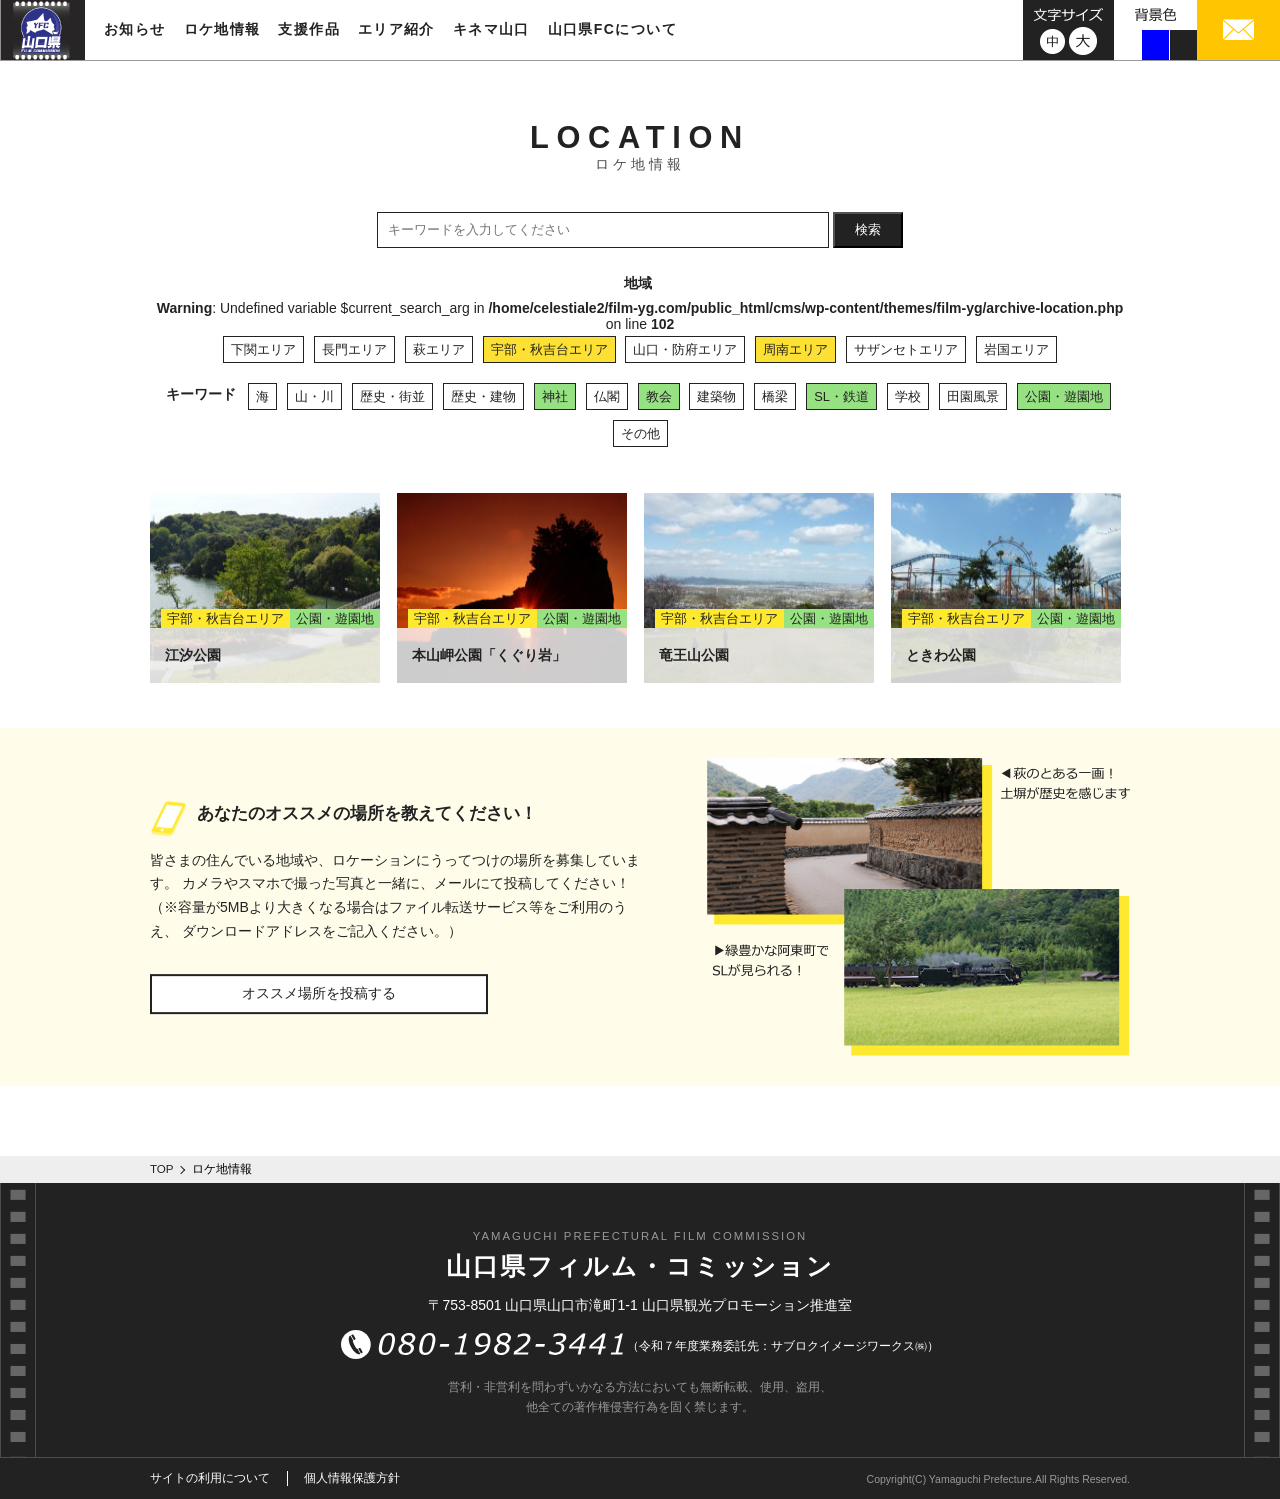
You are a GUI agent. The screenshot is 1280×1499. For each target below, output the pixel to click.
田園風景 (973, 396)
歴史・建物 (483, 396)
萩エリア (439, 349)
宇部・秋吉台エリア (549, 349)
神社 (555, 396)
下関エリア (263, 349)
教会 (659, 396)
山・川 (314, 396)
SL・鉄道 (841, 396)
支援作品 (309, 29)
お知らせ (135, 29)
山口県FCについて (612, 29)
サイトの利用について (210, 1478)
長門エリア (354, 349)
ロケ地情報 (222, 29)
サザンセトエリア (906, 349)
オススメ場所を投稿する (319, 993)
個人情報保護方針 (352, 1478)
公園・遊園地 (1064, 396)
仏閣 (607, 396)
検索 (868, 229)
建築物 (716, 396)
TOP (162, 1169)
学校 (908, 396)
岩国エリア (1016, 349)
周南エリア (795, 349)
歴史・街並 (392, 396)
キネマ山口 (491, 29)
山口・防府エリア (685, 349)
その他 (640, 433)
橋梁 (775, 396)
